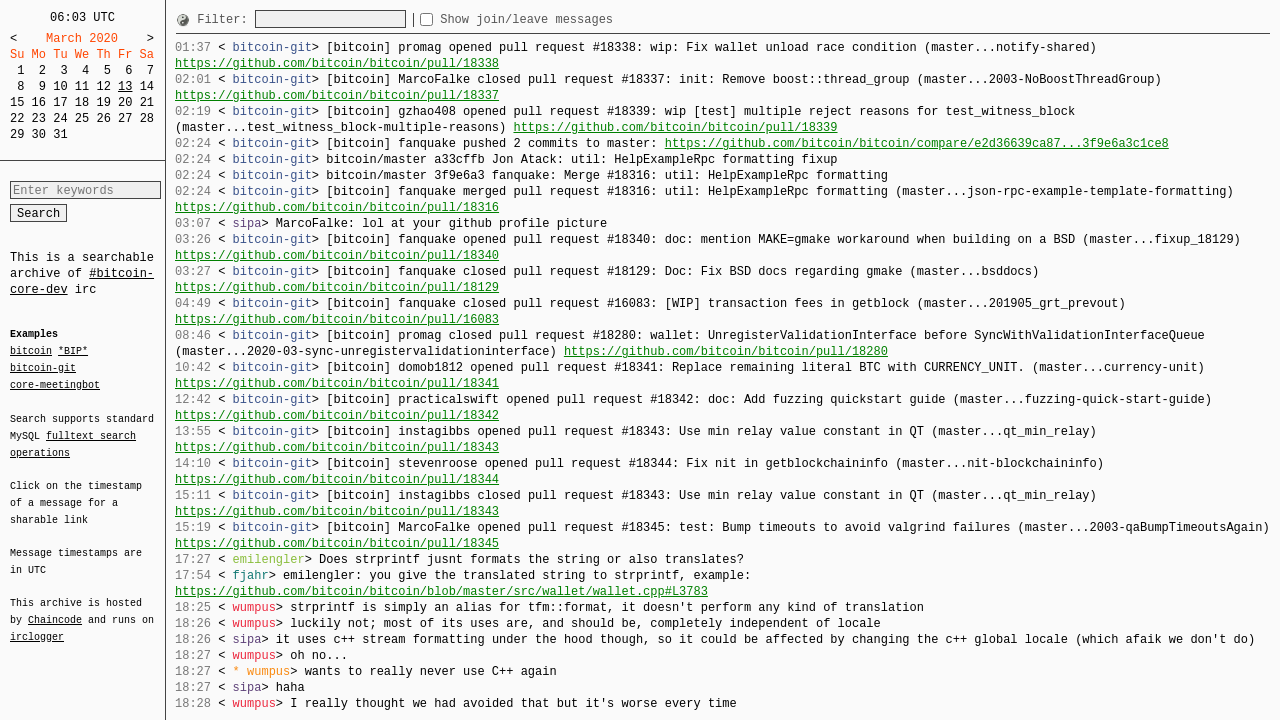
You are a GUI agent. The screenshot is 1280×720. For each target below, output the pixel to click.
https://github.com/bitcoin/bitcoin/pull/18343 (337, 447)
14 (147, 86)
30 (39, 134)
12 (103, 86)
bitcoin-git (43, 368)
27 (125, 118)
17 (60, 102)
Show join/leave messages (562, 19)
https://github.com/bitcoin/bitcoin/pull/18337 (337, 95)
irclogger (37, 624)
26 (103, 118)
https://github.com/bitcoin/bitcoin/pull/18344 (337, 479)
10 (60, 86)
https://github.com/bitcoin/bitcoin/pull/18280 (726, 351)
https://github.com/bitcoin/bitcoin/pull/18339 (675, 127)
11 (82, 86)
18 (82, 102)
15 (17, 102)
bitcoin (31, 352)
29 (17, 134)
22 (17, 118)
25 (82, 118)
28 (147, 118)
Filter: (226, 19)
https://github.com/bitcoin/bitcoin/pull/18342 (337, 415)
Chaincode (55, 608)
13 (125, 86)
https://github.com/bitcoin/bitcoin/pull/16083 (337, 319)
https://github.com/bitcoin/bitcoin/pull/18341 (337, 383)
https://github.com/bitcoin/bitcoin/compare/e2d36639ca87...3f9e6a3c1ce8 (917, 143)
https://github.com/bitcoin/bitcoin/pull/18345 (337, 543)
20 (125, 102)
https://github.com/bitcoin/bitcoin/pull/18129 (337, 287)
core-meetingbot (55, 384)
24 (60, 118)
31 (60, 134)
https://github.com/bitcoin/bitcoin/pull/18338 (337, 63)
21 (147, 102)
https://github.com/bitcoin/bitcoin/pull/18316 (337, 207)
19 (103, 102)
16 (39, 102)
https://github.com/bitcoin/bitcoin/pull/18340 (337, 255)
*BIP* (73, 352)
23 (39, 118)
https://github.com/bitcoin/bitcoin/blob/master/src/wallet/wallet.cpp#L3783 (441, 591)
